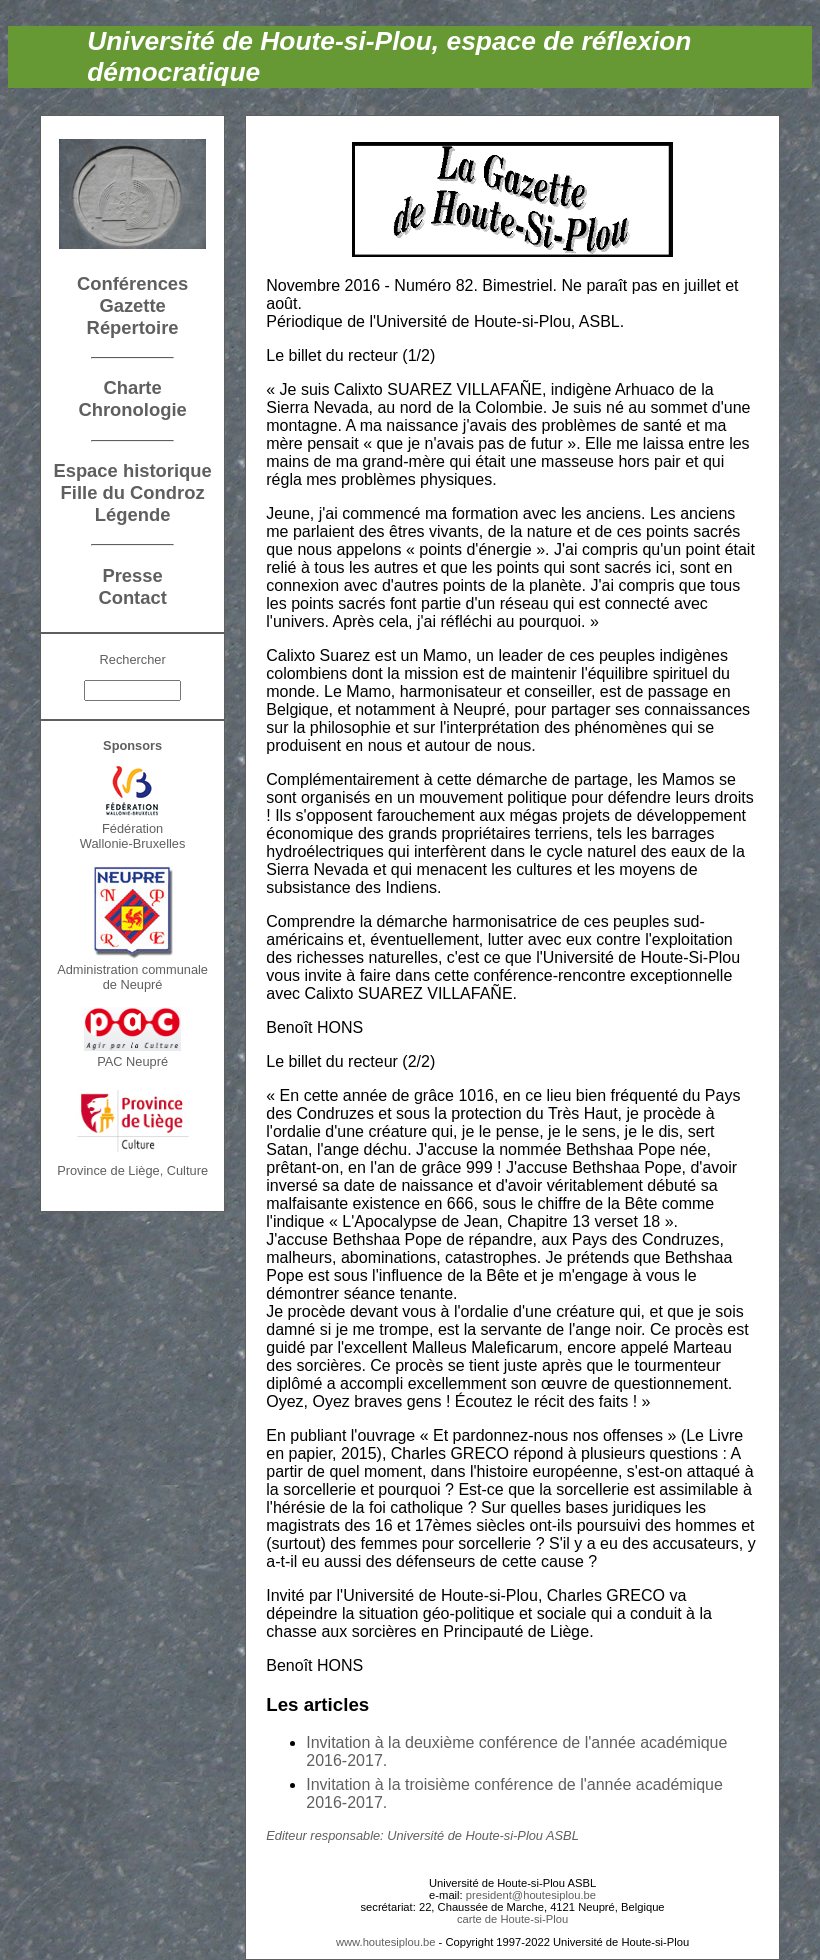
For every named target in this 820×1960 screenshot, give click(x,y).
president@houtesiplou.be (531, 1895)
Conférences (132, 283)
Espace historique (132, 470)
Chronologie (132, 409)
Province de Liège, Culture (132, 1170)
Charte (132, 387)
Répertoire (133, 327)
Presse (132, 575)
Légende (133, 514)
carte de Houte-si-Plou (512, 1919)
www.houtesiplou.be (386, 1942)
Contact (132, 597)
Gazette (132, 305)
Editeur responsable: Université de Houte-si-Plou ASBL (422, 1835)
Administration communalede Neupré (132, 977)
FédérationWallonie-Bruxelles (133, 836)
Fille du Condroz (133, 492)
